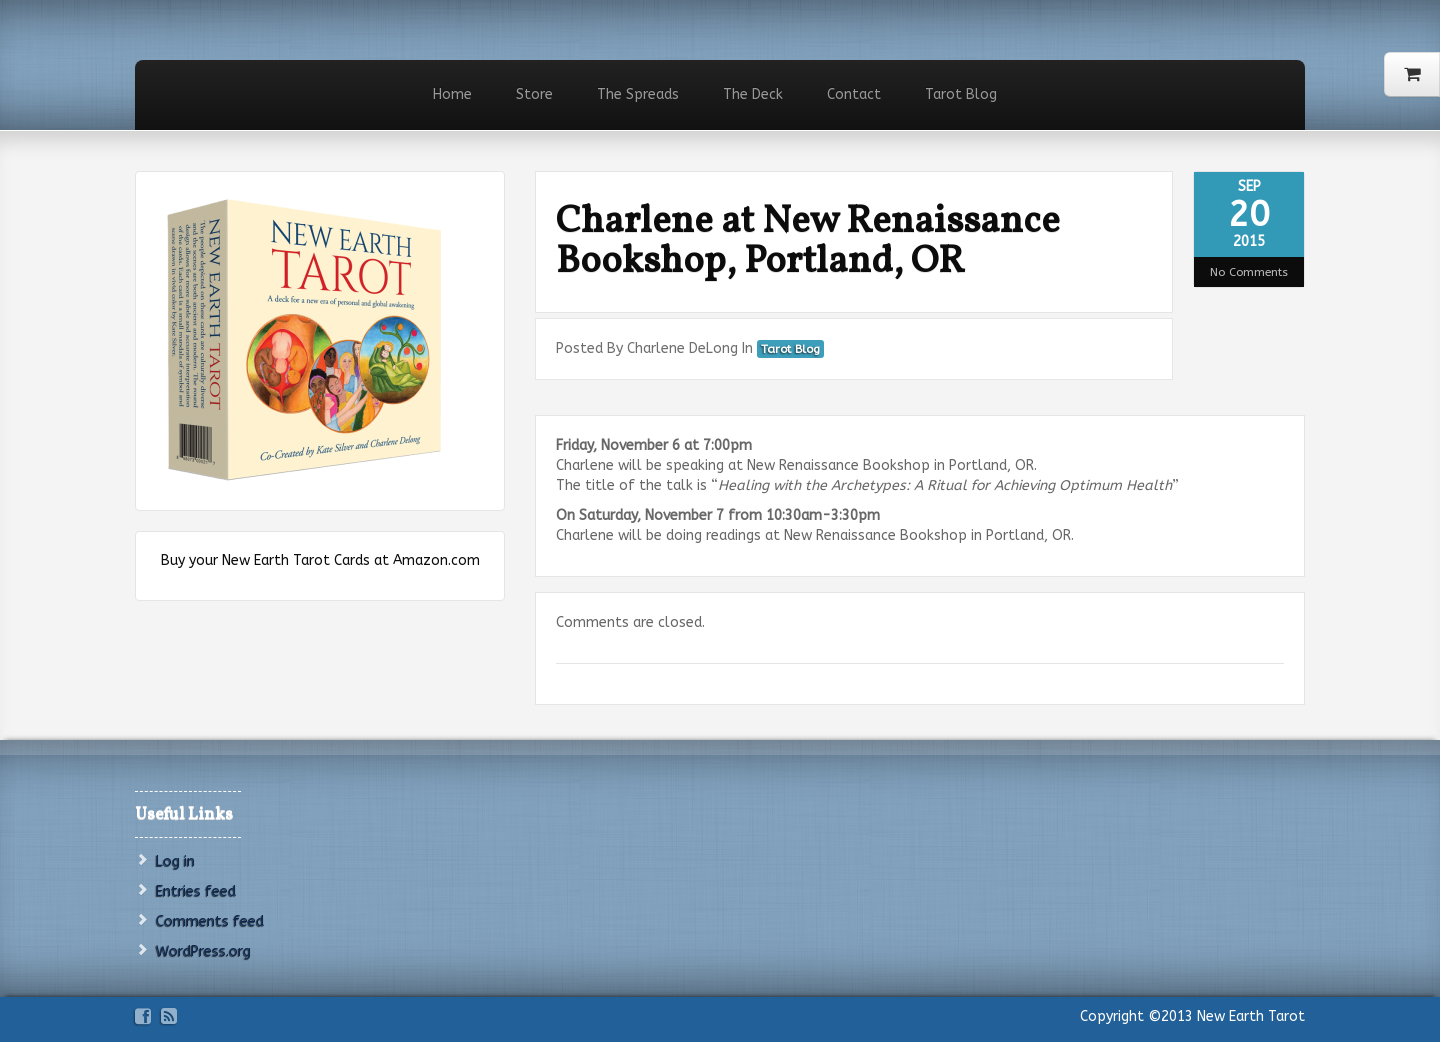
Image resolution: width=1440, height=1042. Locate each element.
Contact (854, 94)
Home (452, 94)
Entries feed (196, 891)
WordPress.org (203, 951)
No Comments (1249, 272)
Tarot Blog (961, 94)
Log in (175, 861)
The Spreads (638, 94)
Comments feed (210, 921)
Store (534, 94)
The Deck (753, 94)
